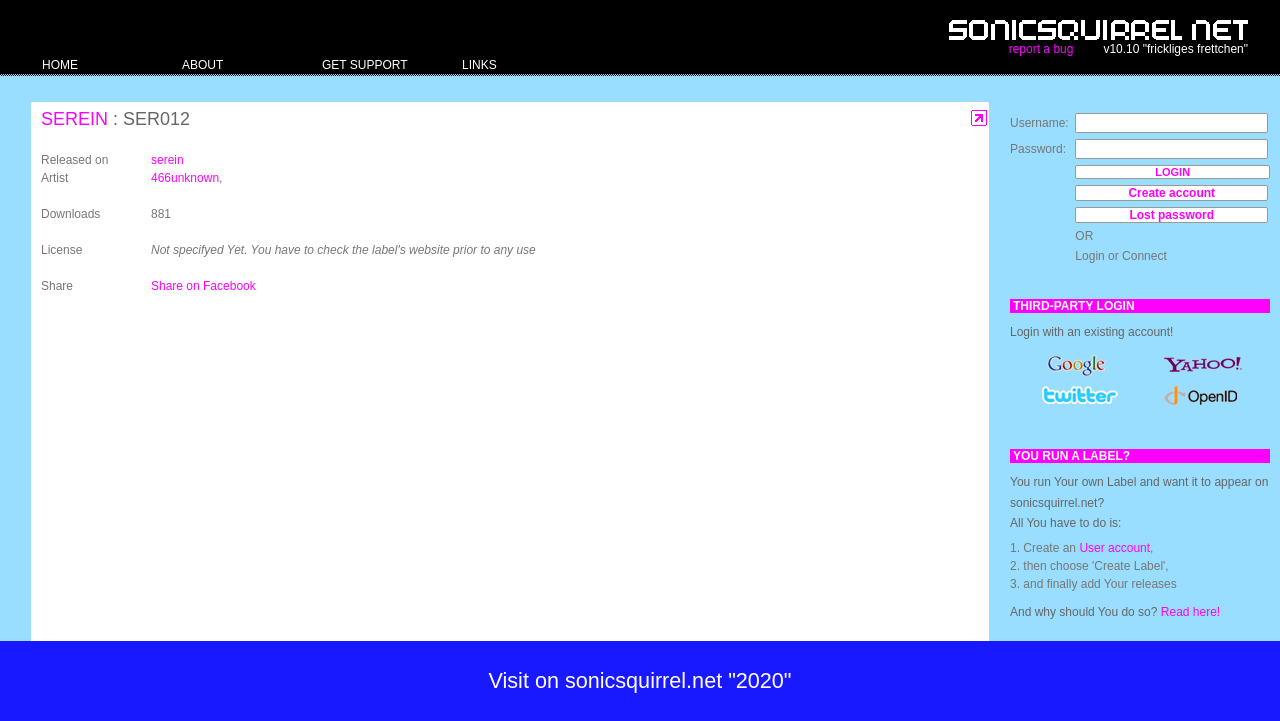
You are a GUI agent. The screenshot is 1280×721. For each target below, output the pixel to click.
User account (1114, 548)
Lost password (1171, 215)
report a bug (1041, 49)
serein (74, 119)
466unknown (185, 178)
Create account (1171, 193)
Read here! (1190, 612)
